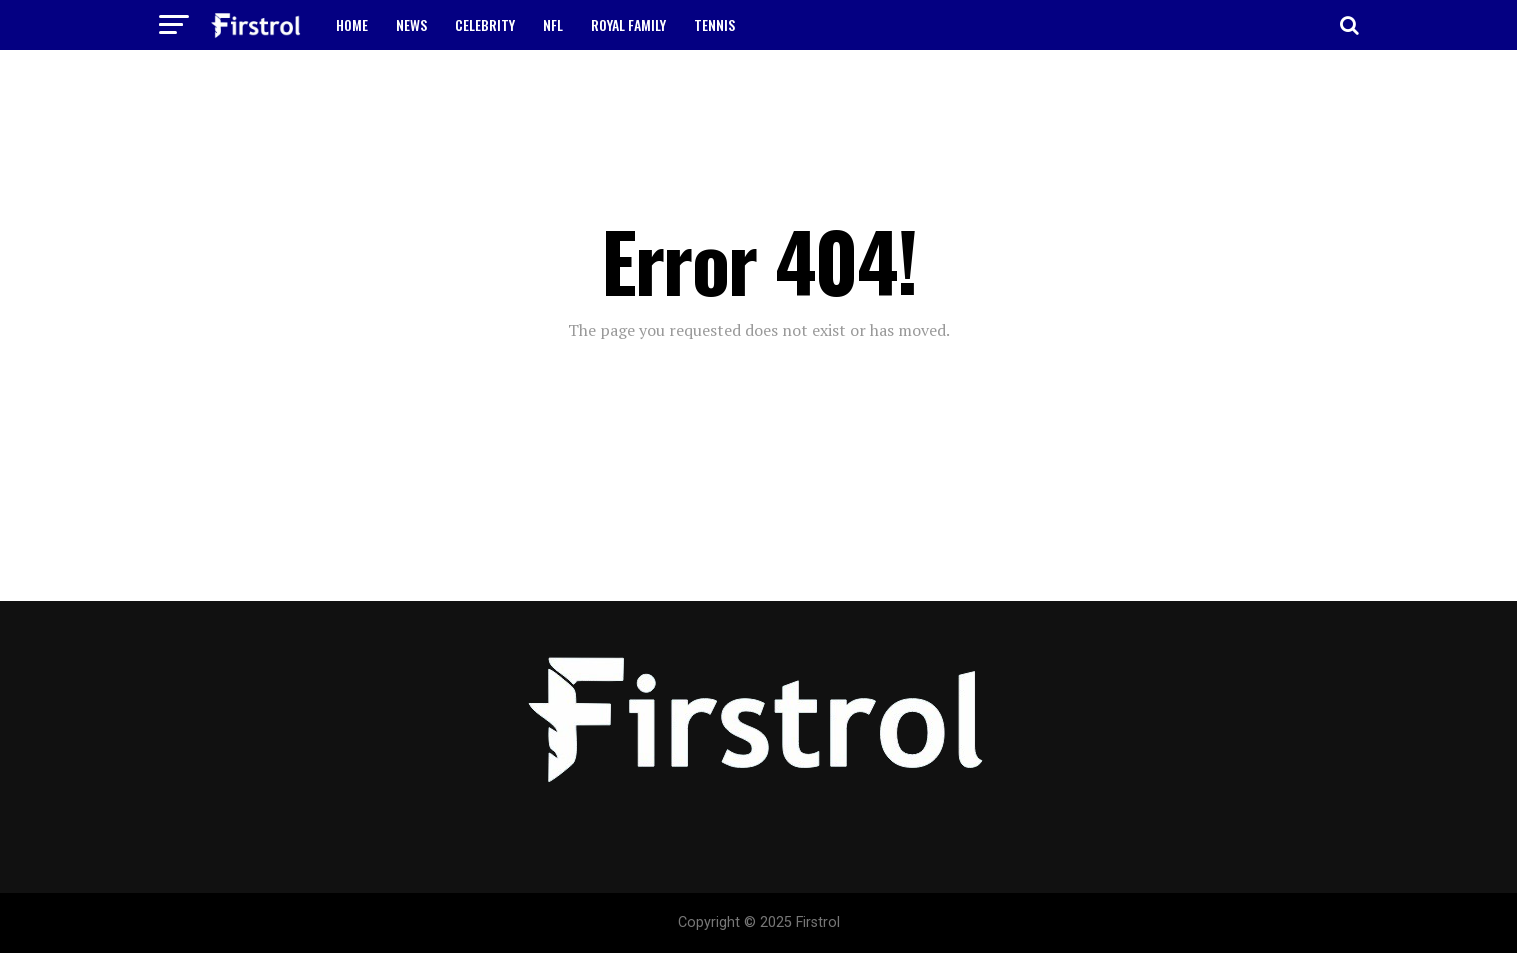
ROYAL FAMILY (628, 24)
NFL (553, 24)
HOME (352, 24)
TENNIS (714, 24)
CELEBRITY (485, 24)
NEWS (411, 24)
